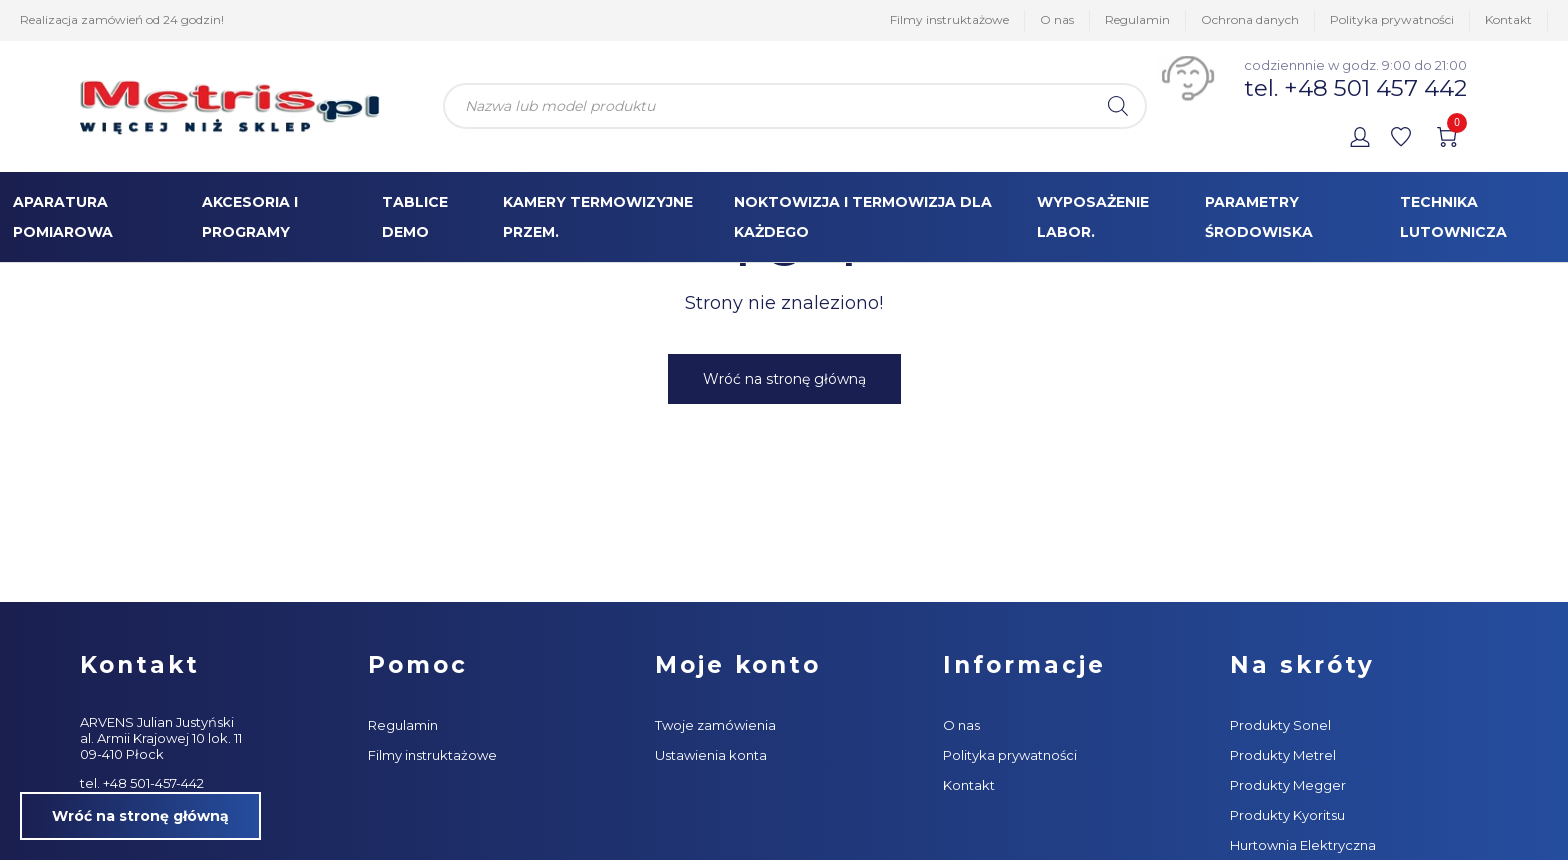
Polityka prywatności (1392, 19)
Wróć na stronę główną (784, 379)
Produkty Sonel (1280, 725)
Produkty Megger (1288, 785)
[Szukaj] (1118, 106)
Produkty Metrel (1283, 755)
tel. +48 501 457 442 (1355, 88)
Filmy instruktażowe (949, 19)
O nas (1057, 19)
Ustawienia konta (711, 755)
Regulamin (1137, 19)
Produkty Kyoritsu (1287, 815)
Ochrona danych (1250, 19)
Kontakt (1508, 19)
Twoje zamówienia (715, 725)
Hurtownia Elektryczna (1303, 845)
